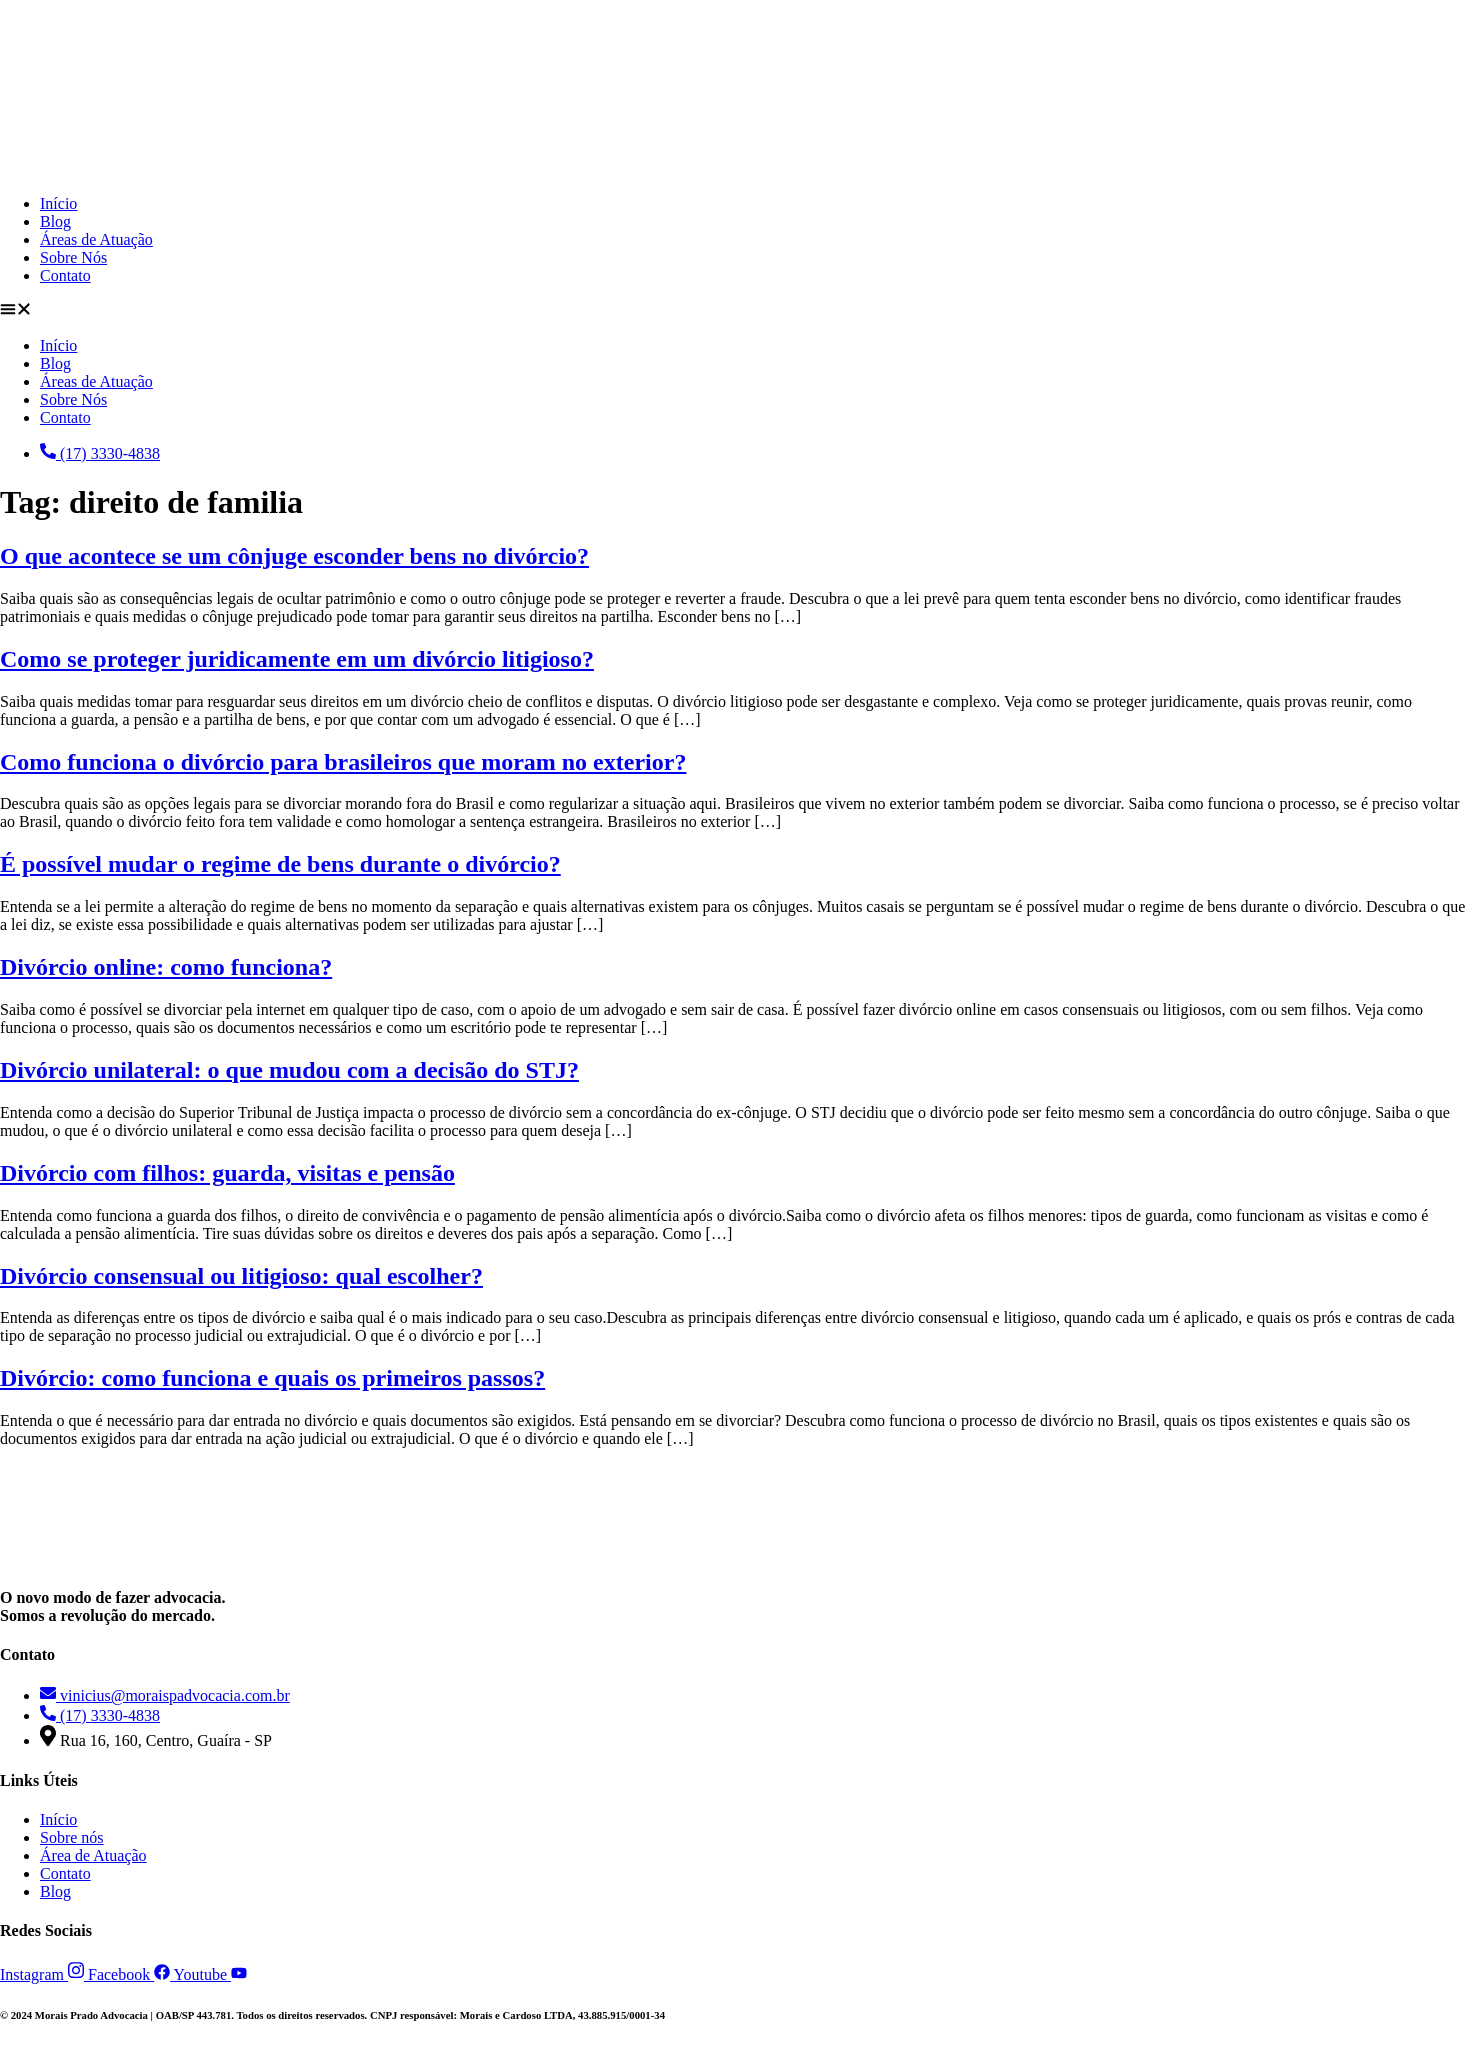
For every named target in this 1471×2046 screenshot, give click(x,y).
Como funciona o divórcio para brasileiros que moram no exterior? (343, 762)
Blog (55, 221)
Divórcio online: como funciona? (166, 967)
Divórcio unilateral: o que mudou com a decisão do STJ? (289, 1070)
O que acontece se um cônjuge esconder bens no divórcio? (294, 556)
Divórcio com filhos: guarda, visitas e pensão (227, 1173)
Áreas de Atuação (96, 239)
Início (58, 203)
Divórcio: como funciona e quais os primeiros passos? (272, 1378)
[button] (735, 311)
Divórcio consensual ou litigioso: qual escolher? (241, 1276)
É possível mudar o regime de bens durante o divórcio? (280, 864)
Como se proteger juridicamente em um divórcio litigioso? (297, 659)
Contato (65, 275)
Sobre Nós (73, 257)
